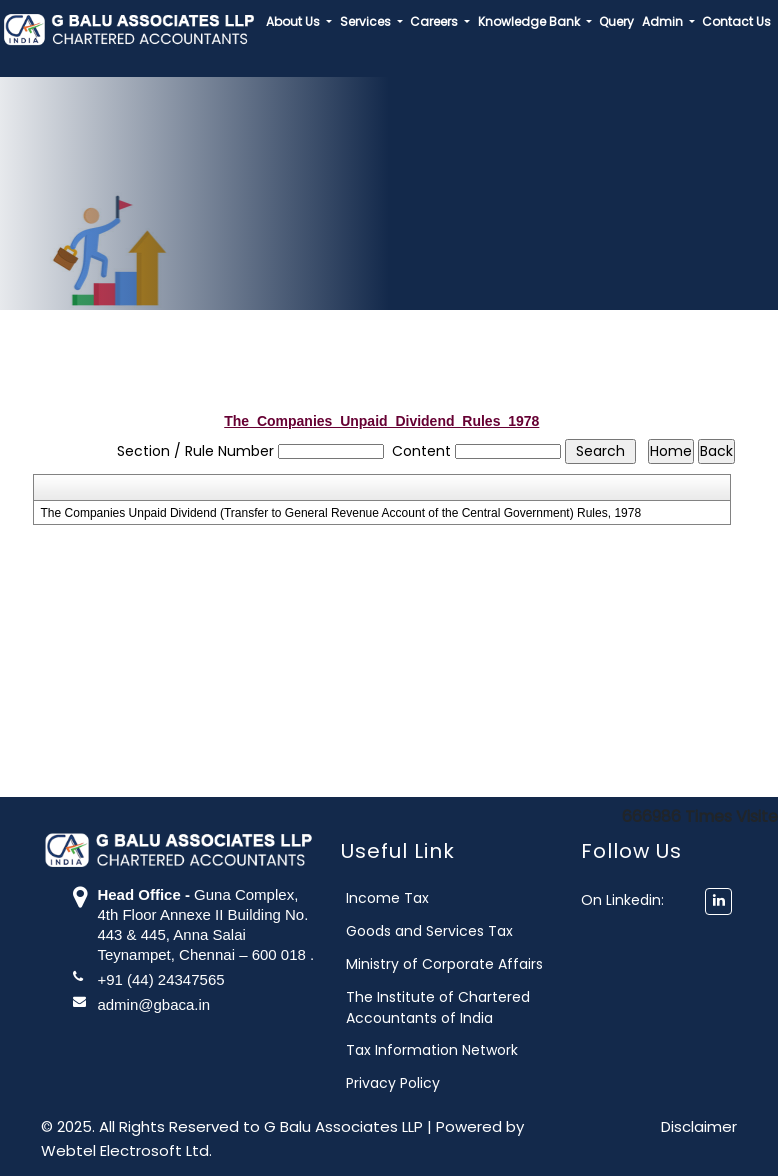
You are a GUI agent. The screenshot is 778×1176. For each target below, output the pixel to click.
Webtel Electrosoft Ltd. (126, 1150)
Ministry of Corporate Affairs (467, 964)
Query (616, 21)
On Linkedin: (633, 900)
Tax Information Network (455, 1050)
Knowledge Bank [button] (530, 21)
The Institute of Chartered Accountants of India (461, 1007)
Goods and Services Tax (452, 931)
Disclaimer (699, 1126)
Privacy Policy (416, 1083)
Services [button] (367, 21)
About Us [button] (294, 21)
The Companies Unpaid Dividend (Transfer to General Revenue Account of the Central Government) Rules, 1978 (341, 513)
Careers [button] (435, 21)
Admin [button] (664, 21)
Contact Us (736, 21)
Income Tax (410, 898)
